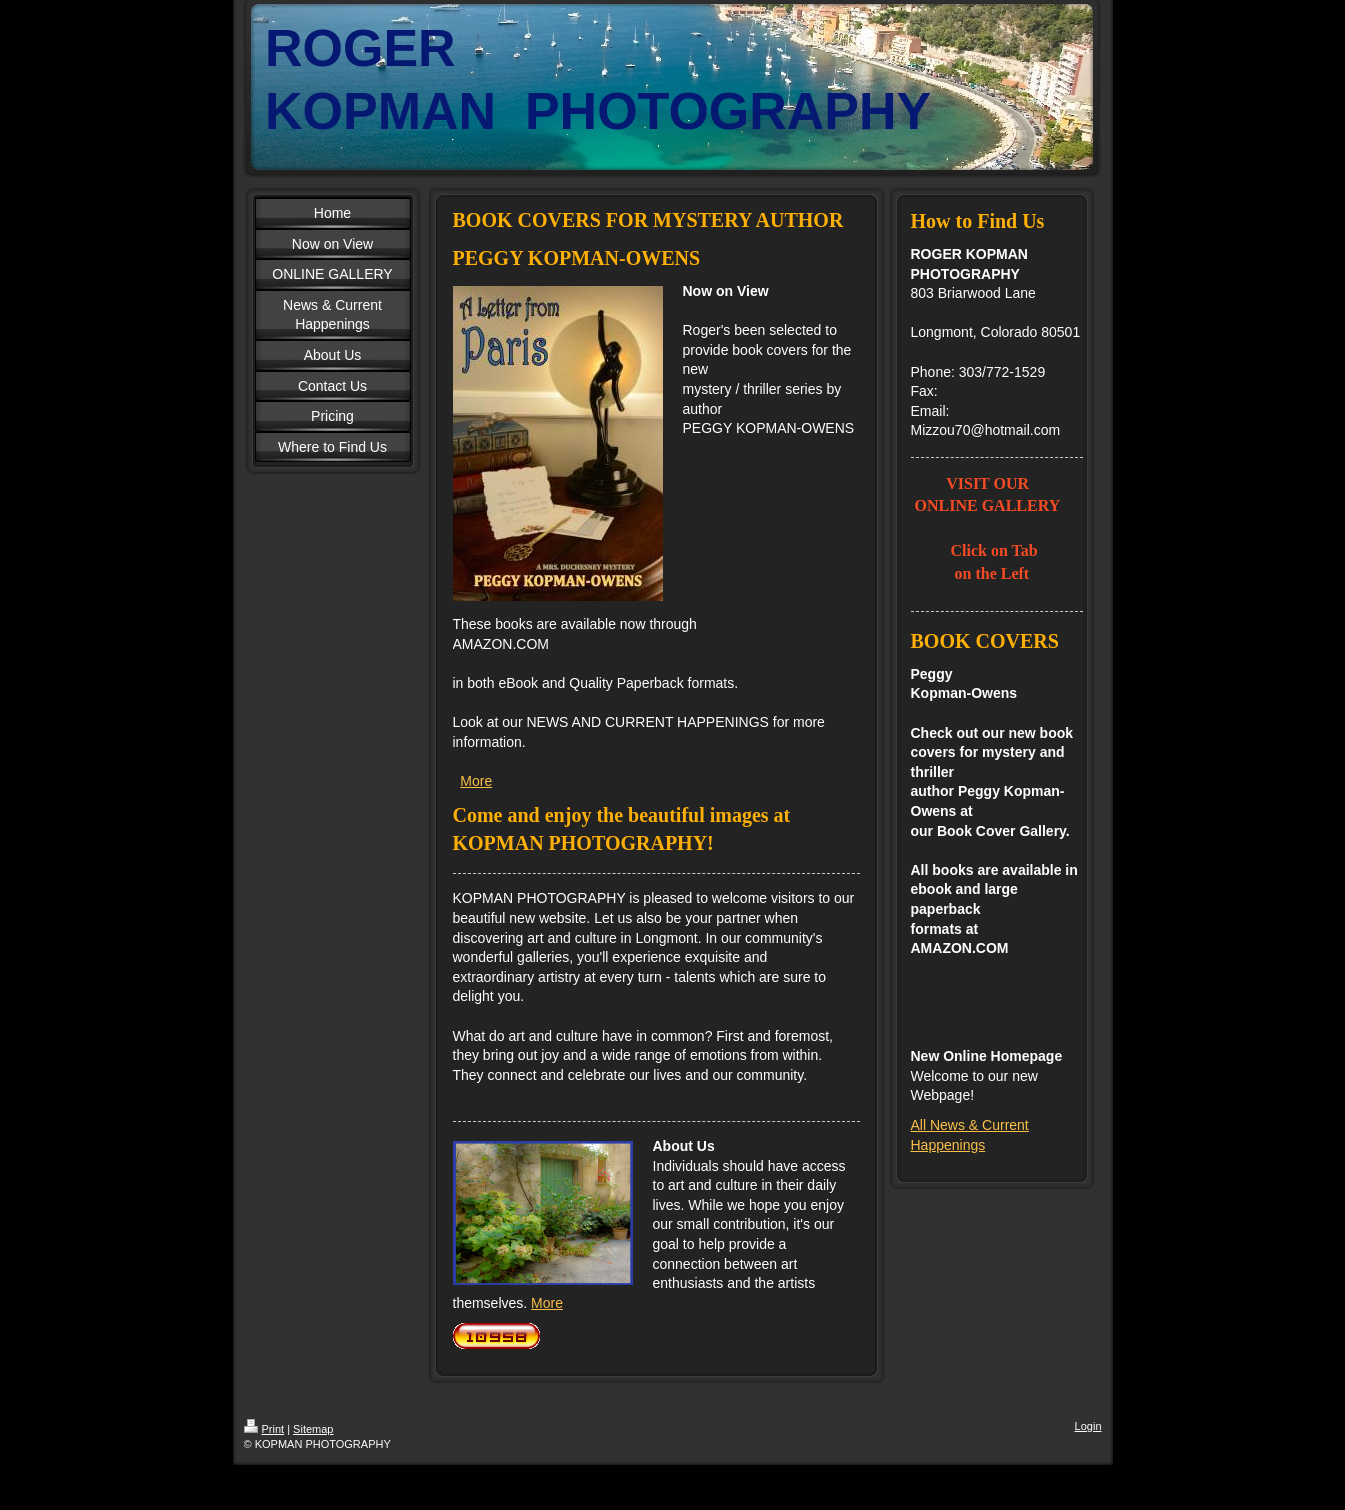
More (476, 781)
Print (264, 1429)
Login (1088, 1426)
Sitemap (313, 1429)
